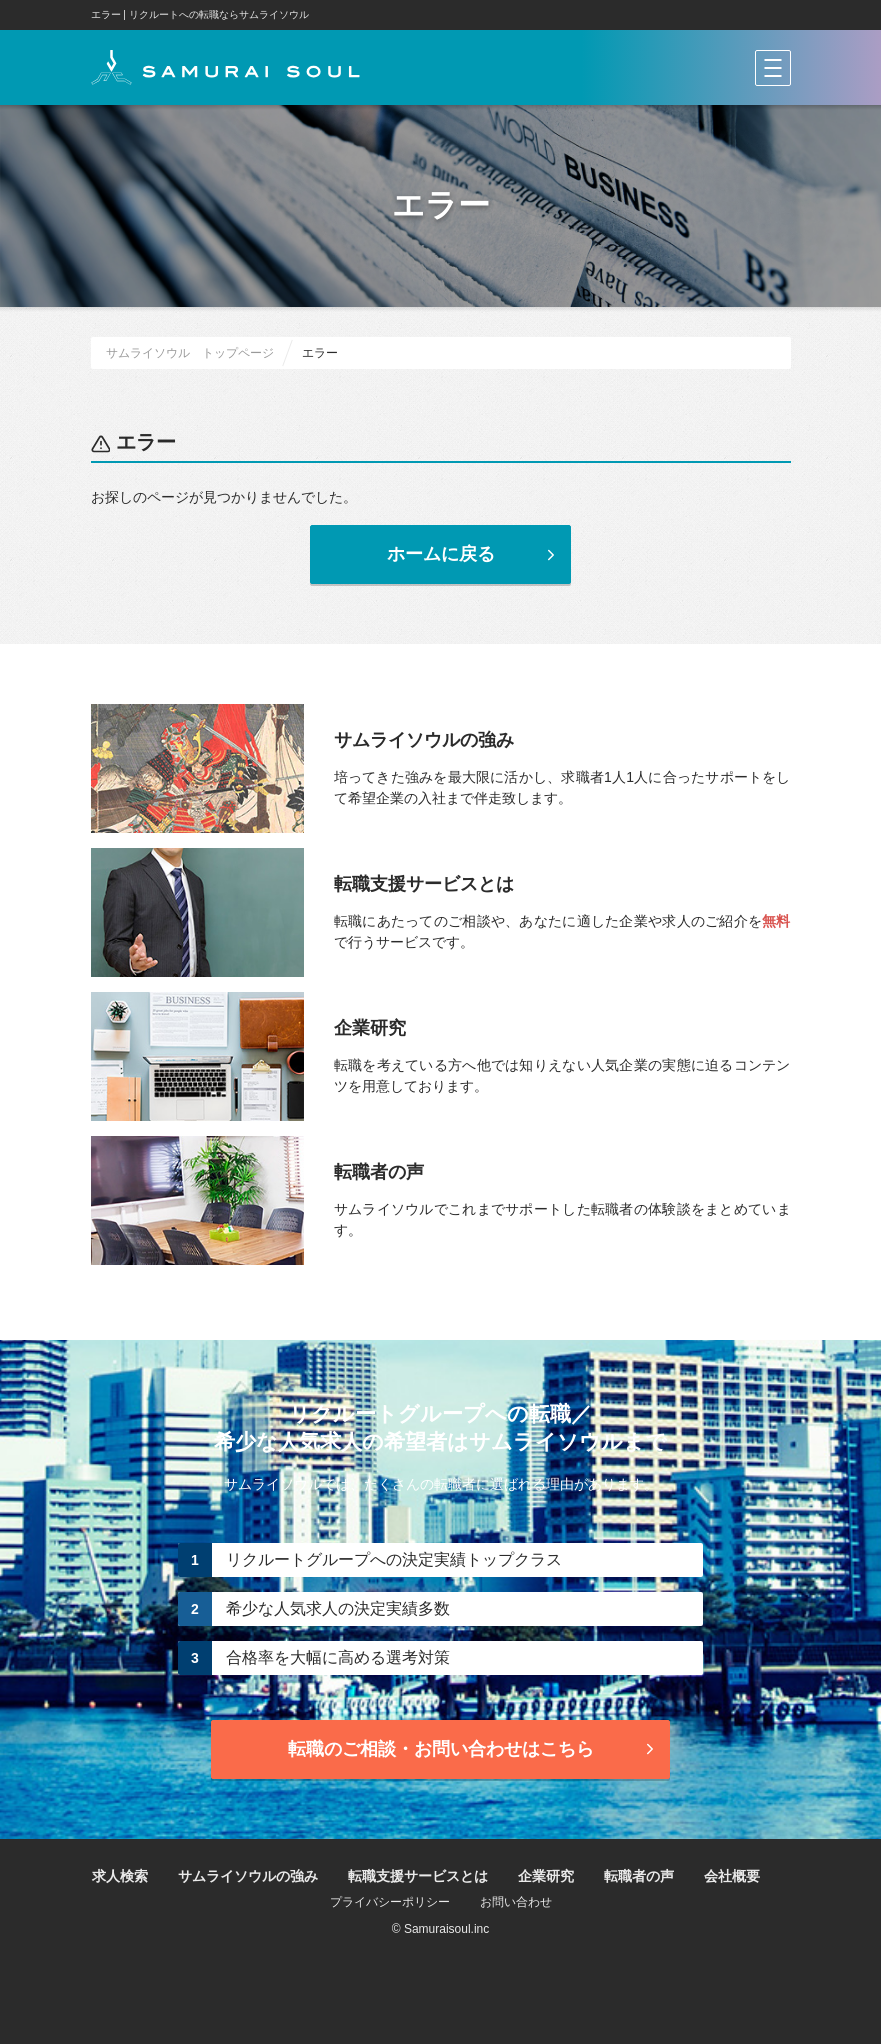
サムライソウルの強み (248, 1876)
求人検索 (120, 1876)
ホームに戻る (473, 554)
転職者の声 (639, 1876)
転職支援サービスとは (418, 1876)
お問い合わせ (516, 1902)
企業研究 (546, 1876)
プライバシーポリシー (390, 1902)
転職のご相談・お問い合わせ (473, 1749)
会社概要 (732, 1876)
